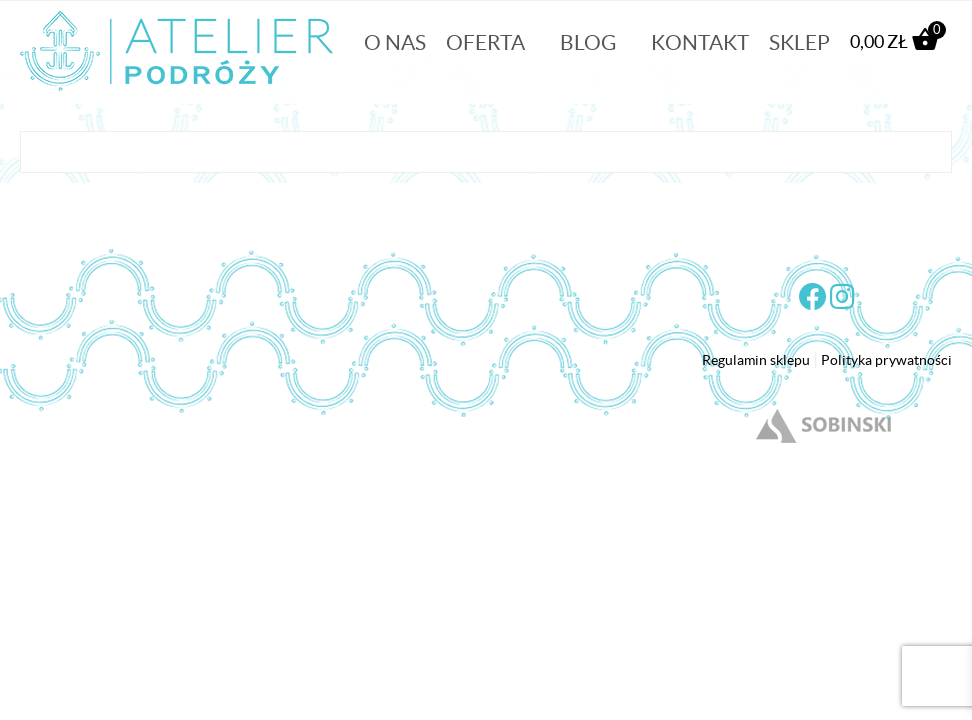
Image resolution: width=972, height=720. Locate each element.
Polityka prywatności (886, 360)
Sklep (799, 42)
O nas (395, 42)
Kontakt (700, 42)
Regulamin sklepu (756, 360)
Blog (588, 42)
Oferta (485, 42)
